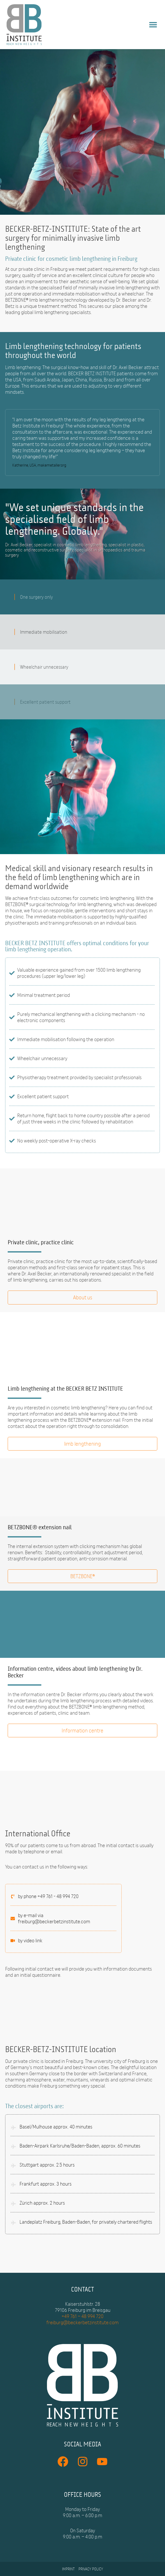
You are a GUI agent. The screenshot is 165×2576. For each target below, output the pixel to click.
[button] (153, 24)
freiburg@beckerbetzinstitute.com (82, 2322)
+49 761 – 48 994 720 (82, 2316)
